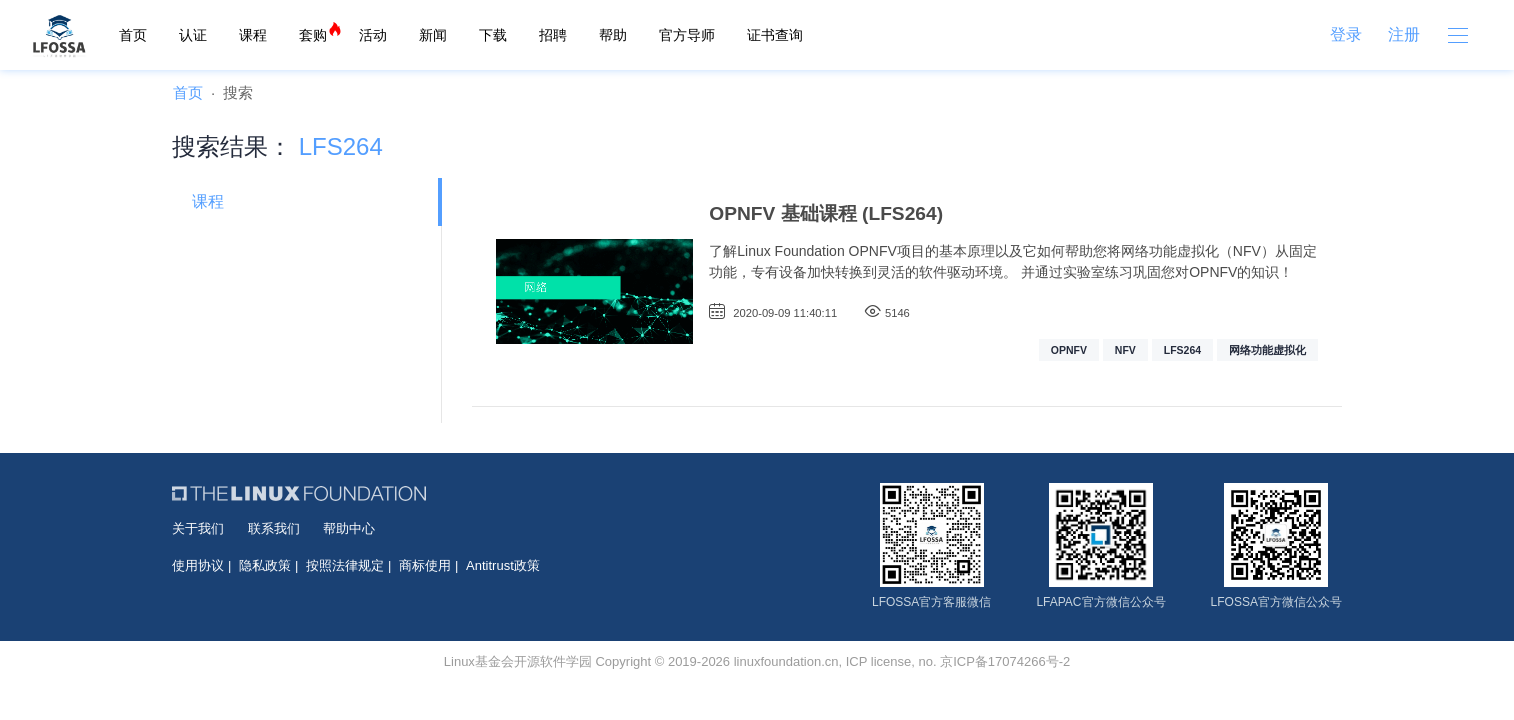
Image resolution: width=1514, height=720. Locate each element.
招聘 (553, 35)
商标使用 (425, 565)
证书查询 (775, 35)
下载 (493, 35)
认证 (193, 35)
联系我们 (274, 528)
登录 (1346, 34)
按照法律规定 (345, 565)
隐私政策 (265, 565)
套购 (313, 35)
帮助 (613, 35)
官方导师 (687, 35)
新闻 (433, 35)
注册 (1404, 34)
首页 (133, 35)
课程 (253, 35)
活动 (373, 35)
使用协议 (198, 565)
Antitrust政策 (503, 565)
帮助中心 (349, 528)
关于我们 (198, 528)
